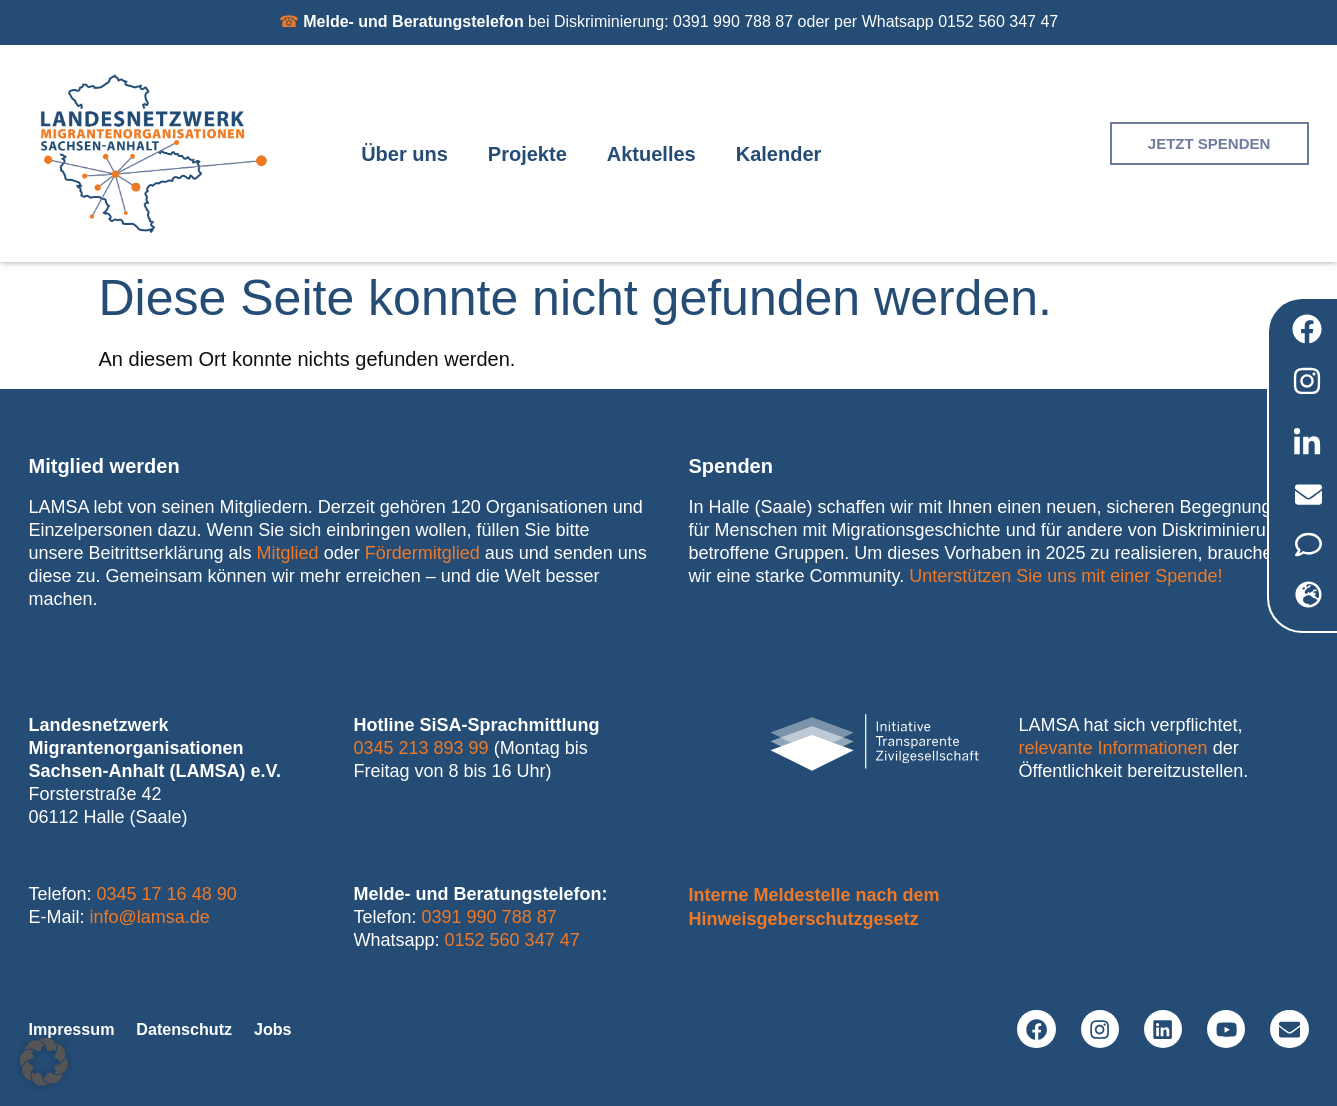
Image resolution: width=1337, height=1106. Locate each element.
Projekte (527, 154)
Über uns (404, 154)
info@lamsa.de (150, 917)
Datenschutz (203, 1029)
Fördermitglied (422, 553)
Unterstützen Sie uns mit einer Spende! (1065, 576)
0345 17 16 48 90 (167, 894)
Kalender (779, 154)
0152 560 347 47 (512, 940)
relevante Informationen (1113, 748)
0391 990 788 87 (489, 917)
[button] (44, 1062)
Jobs (303, 1029)
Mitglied (288, 553)
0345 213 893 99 (421, 748)
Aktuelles (651, 154)
